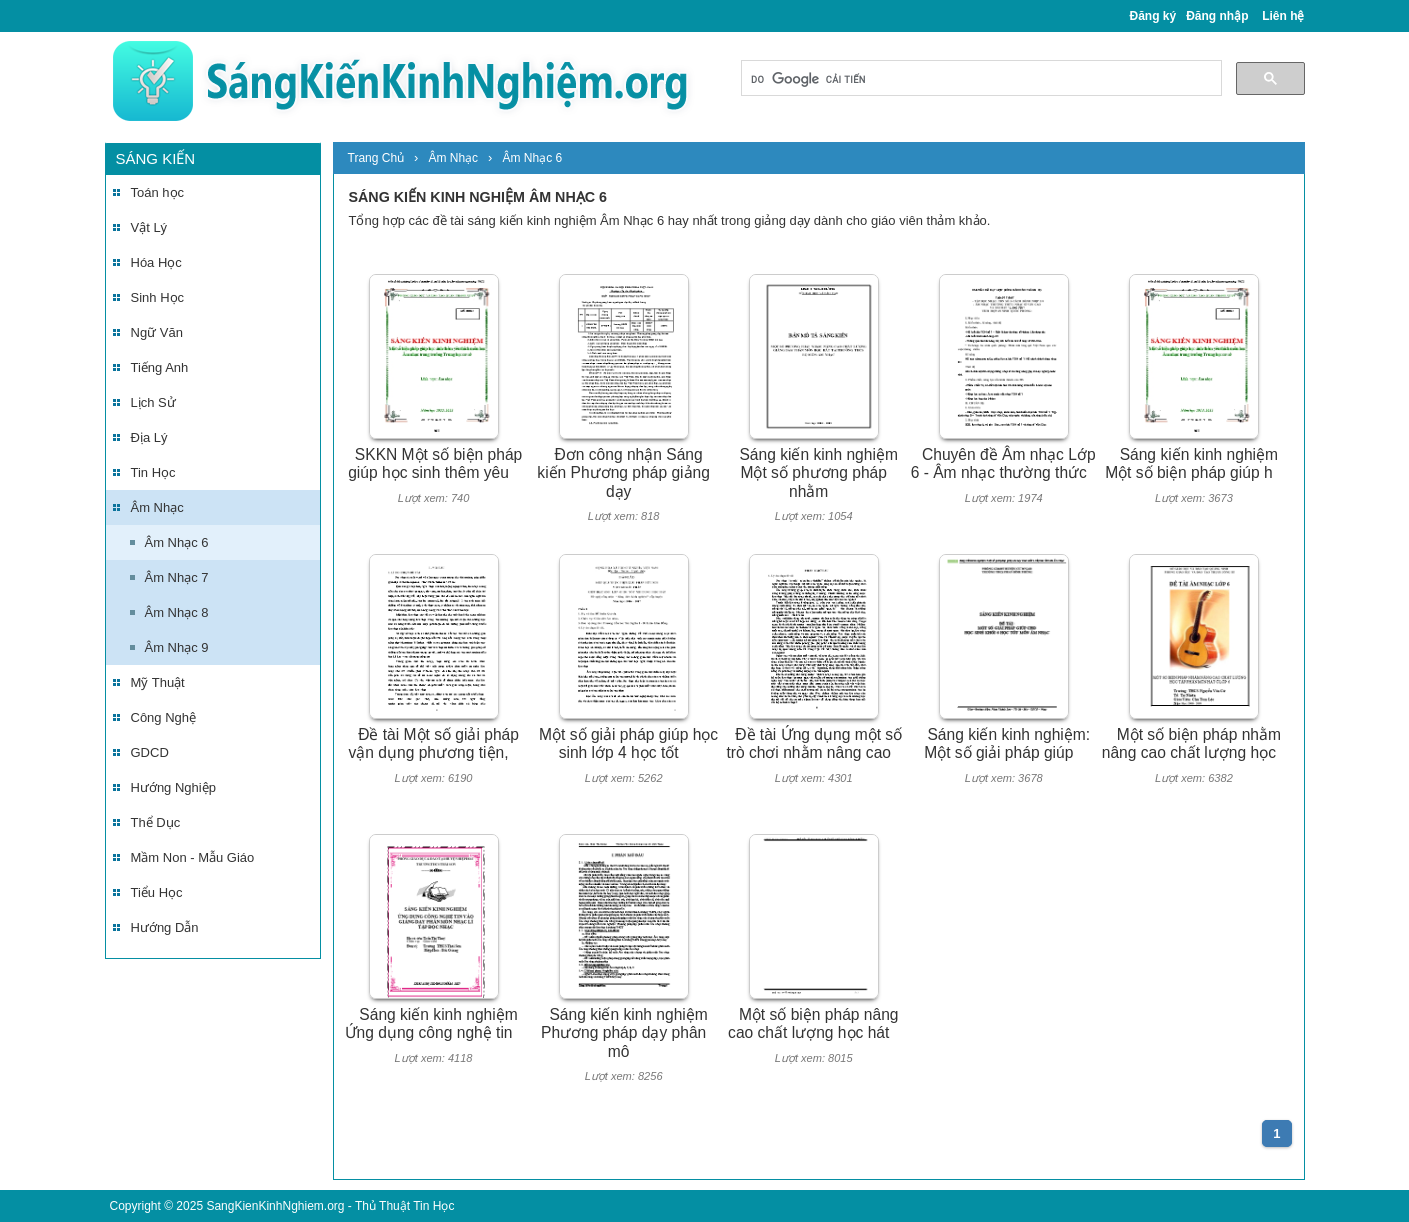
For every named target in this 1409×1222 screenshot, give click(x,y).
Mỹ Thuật (158, 682)
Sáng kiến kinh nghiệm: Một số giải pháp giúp (1007, 744)
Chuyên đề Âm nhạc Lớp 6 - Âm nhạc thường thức (1003, 464)
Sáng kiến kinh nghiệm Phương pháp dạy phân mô (624, 1033)
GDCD (150, 752)
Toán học (158, 192)
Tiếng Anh (160, 367)
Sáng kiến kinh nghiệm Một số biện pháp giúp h (1191, 464)
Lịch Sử (153, 402)
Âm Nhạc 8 (177, 612)
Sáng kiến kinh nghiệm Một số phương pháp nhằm (818, 473)
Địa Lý (149, 437)
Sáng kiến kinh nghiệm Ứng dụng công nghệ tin (431, 1024)
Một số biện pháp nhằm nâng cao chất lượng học (1191, 744)
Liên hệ (1283, 16)
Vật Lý (149, 227)
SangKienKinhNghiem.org (275, 1206)
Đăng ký (1153, 16)
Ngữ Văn (157, 332)
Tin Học (153, 472)
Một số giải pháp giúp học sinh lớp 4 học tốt (628, 744)
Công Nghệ (164, 717)
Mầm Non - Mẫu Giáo (193, 857)
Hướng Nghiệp (173, 787)
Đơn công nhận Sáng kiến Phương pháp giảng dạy (623, 473)
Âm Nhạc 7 (177, 577)
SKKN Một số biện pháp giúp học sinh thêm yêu (435, 464)
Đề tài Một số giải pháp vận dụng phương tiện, (434, 744)
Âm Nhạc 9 (177, 647)
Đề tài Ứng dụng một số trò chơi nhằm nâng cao (814, 744)
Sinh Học (158, 297)
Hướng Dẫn (165, 927)
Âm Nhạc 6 (177, 542)
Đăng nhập (1217, 16)
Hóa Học (156, 262)
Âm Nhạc (157, 507)
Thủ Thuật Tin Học (404, 1206)
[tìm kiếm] (979, 79)
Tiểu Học (157, 892)
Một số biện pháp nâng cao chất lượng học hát (813, 1024)
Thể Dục (156, 822)
